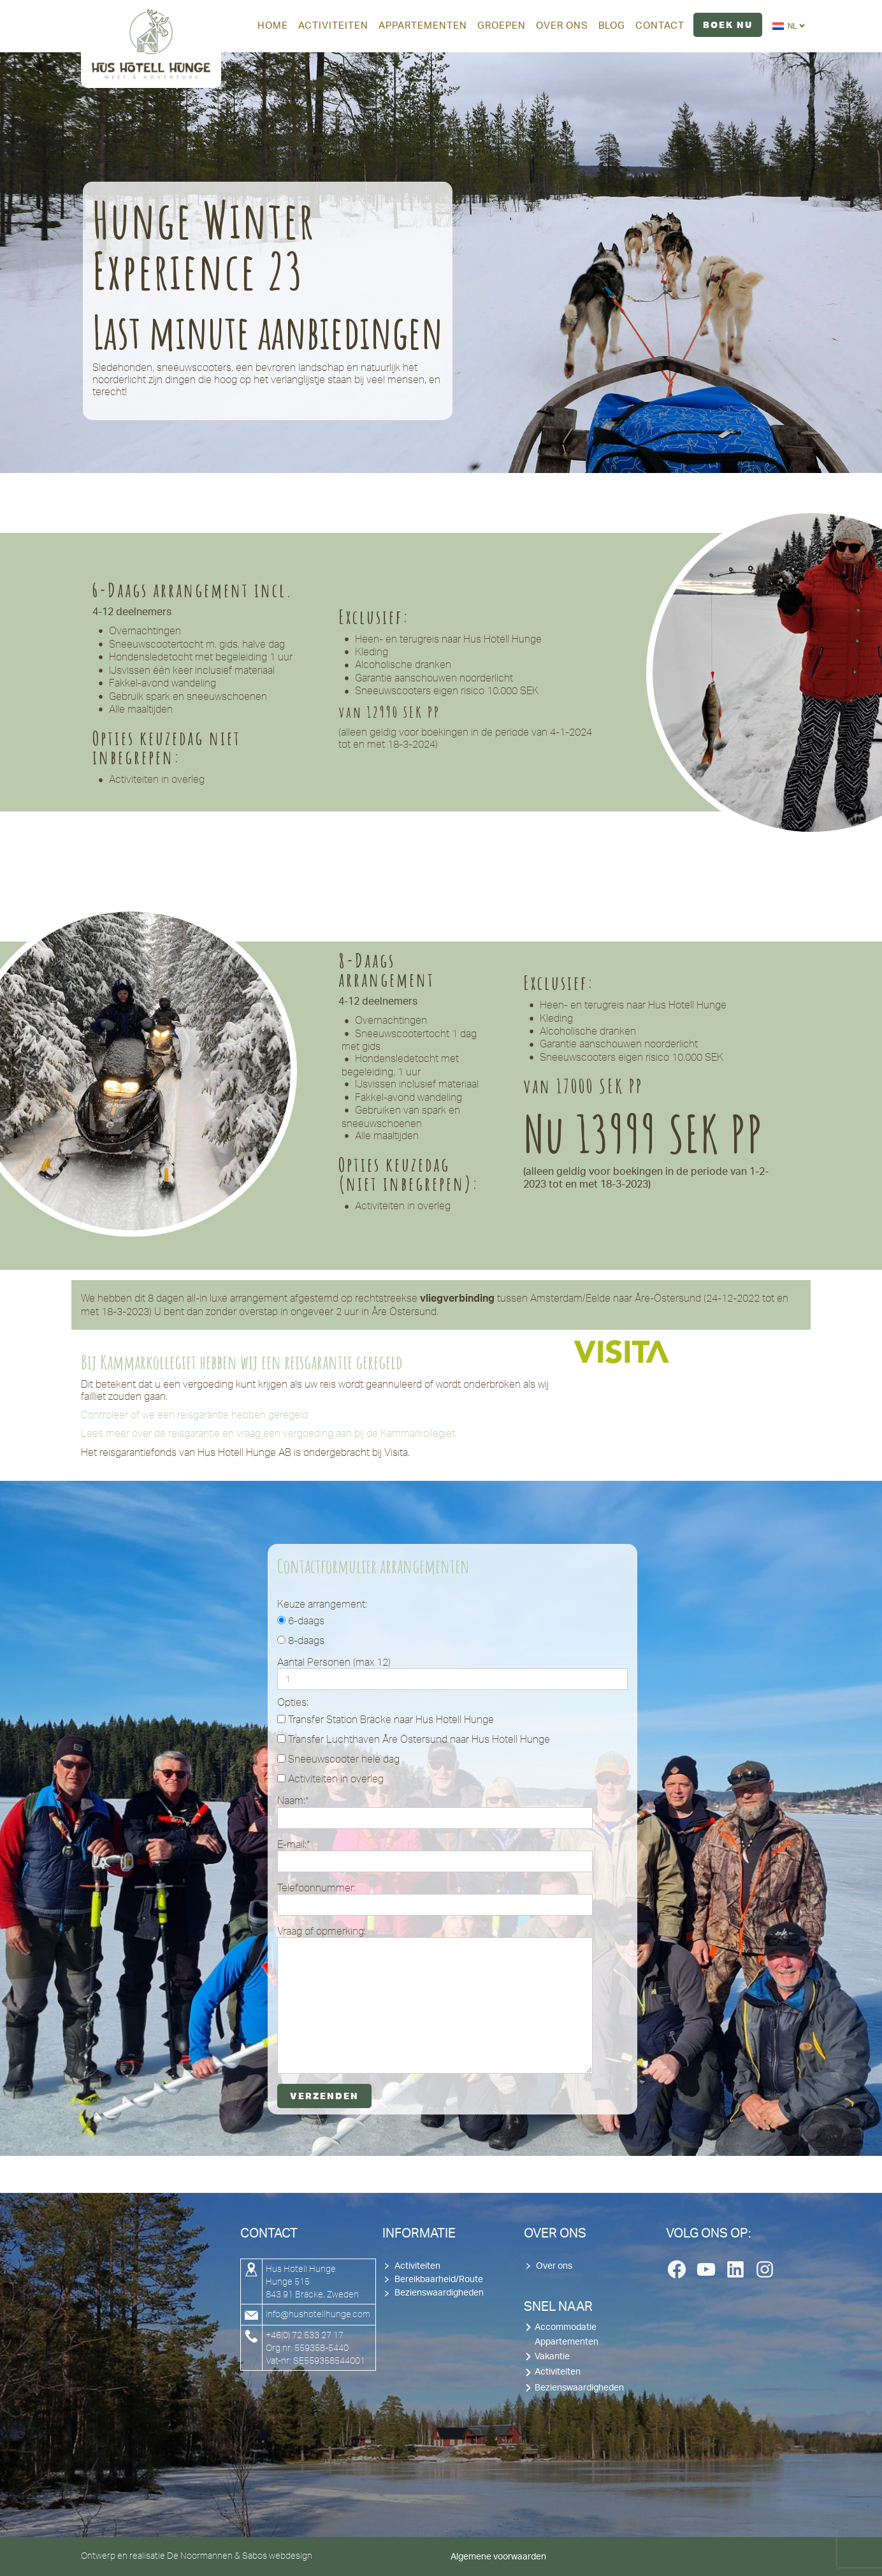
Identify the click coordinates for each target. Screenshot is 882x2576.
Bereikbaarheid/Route (438, 2279)
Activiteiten (417, 2266)
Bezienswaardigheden (439, 2293)
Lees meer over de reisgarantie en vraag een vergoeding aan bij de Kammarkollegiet (268, 1433)
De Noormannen (200, 2555)
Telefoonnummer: (435, 1899)
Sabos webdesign (277, 2555)
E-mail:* (435, 1855)
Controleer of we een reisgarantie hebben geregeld (194, 1414)
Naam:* (435, 1811)
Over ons (554, 2266)
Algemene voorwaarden (498, 2556)
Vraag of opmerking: (435, 1999)
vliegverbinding (457, 1298)
